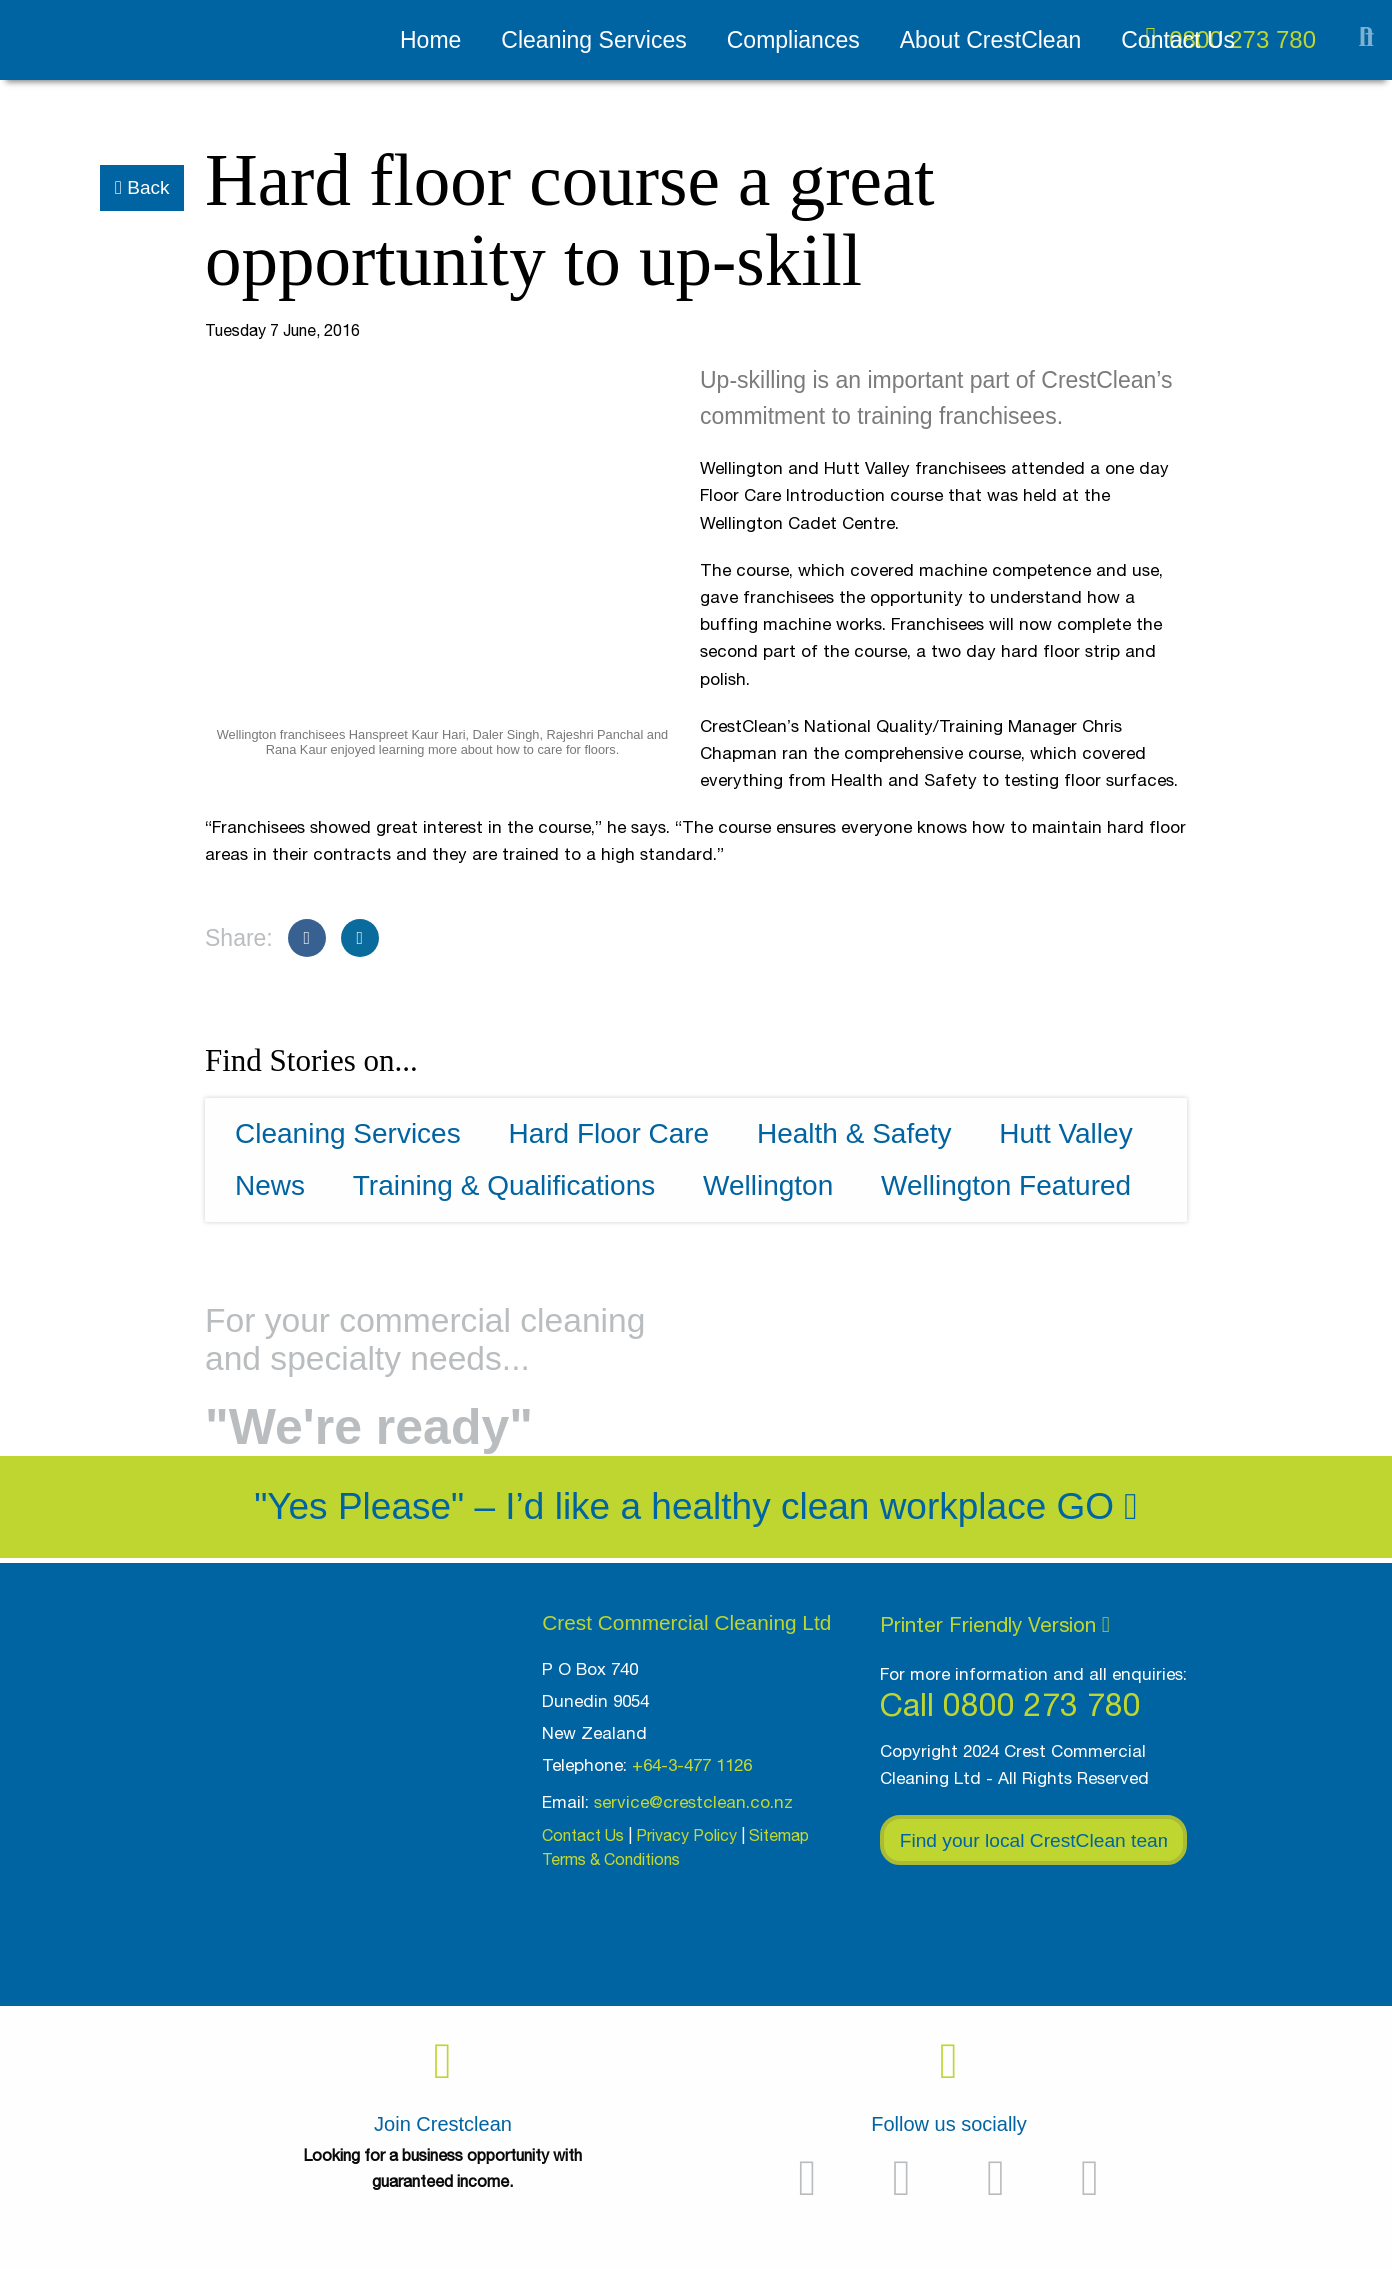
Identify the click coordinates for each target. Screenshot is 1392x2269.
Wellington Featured (1006, 1185)
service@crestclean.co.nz (693, 1802)
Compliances (793, 40)
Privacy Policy (686, 1835)
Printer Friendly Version (995, 1624)
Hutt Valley (1065, 1133)
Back (142, 187)
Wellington (768, 1185)
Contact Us (1178, 40)
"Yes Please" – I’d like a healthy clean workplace (650, 1506)
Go (1097, 1506)
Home (430, 40)
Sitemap (779, 1835)
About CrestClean (991, 40)
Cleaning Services (593, 40)
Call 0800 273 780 (1010, 1704)
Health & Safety (854, 1133)
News (270, 1185)
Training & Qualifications (504, 1185)
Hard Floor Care (608, 1133)
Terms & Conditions (611, 1859)
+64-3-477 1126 (692, 1765)
